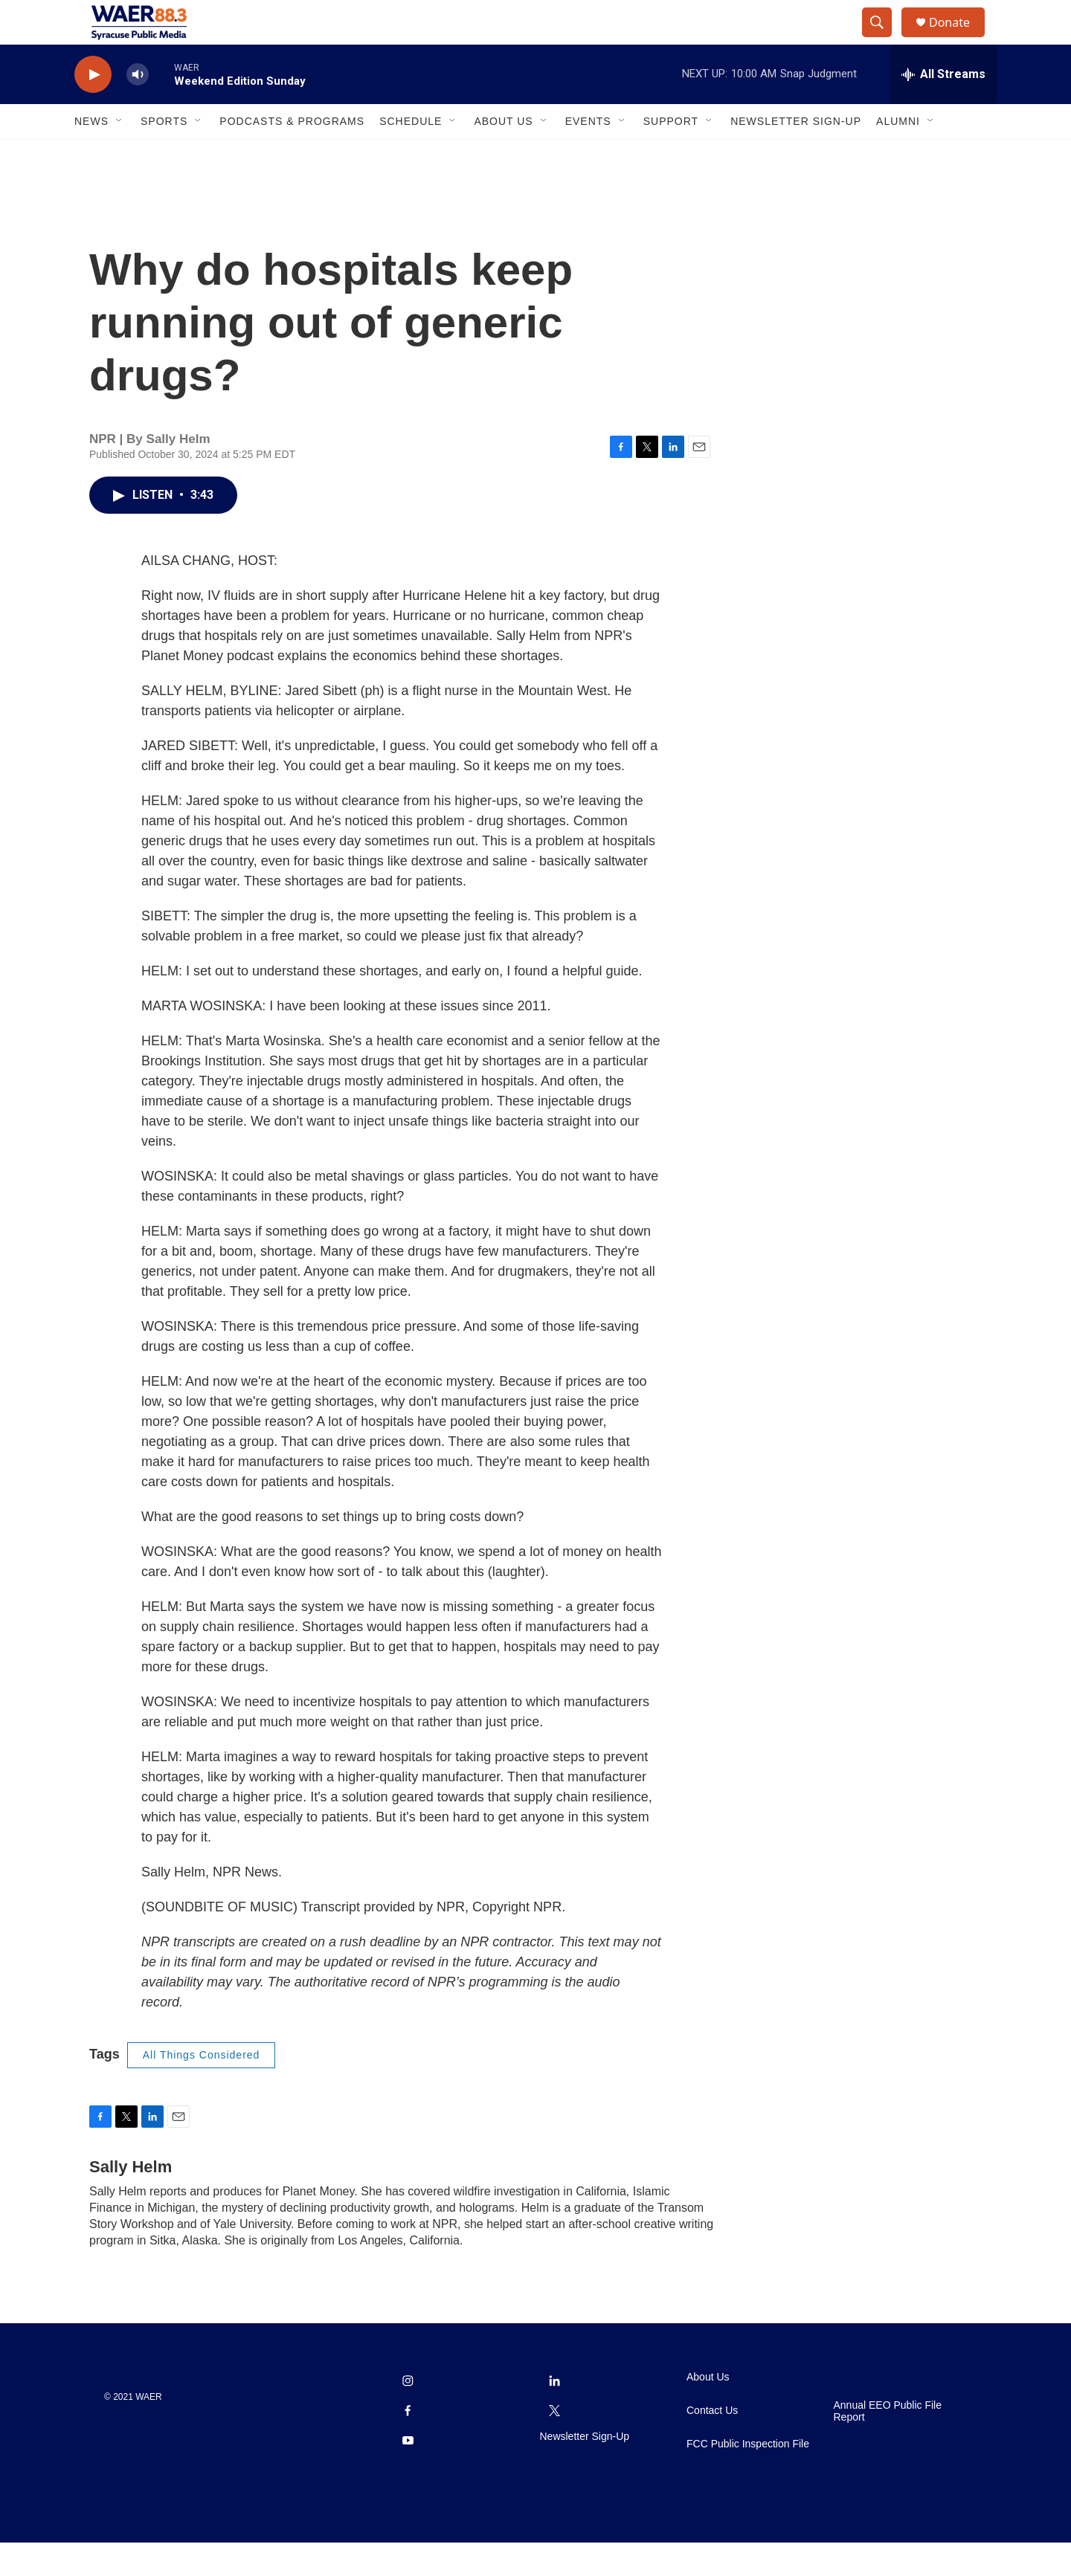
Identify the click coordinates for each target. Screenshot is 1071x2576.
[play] (93, 108)
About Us (503, 155)
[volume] (137, 108)
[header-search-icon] (883, 39)
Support (670, 155)
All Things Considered (201, 2088)
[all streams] (943, 108)
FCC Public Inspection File (747, 2477)
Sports (164, 155)
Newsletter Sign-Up (795, 155)
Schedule (410, 155)
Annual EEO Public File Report (888, 2444)
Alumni (898, 155)
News (91, 155)
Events (588, 155)
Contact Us (712, 2444)
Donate (959, 39)
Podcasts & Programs (291, 155)
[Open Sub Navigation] (120, 155)
